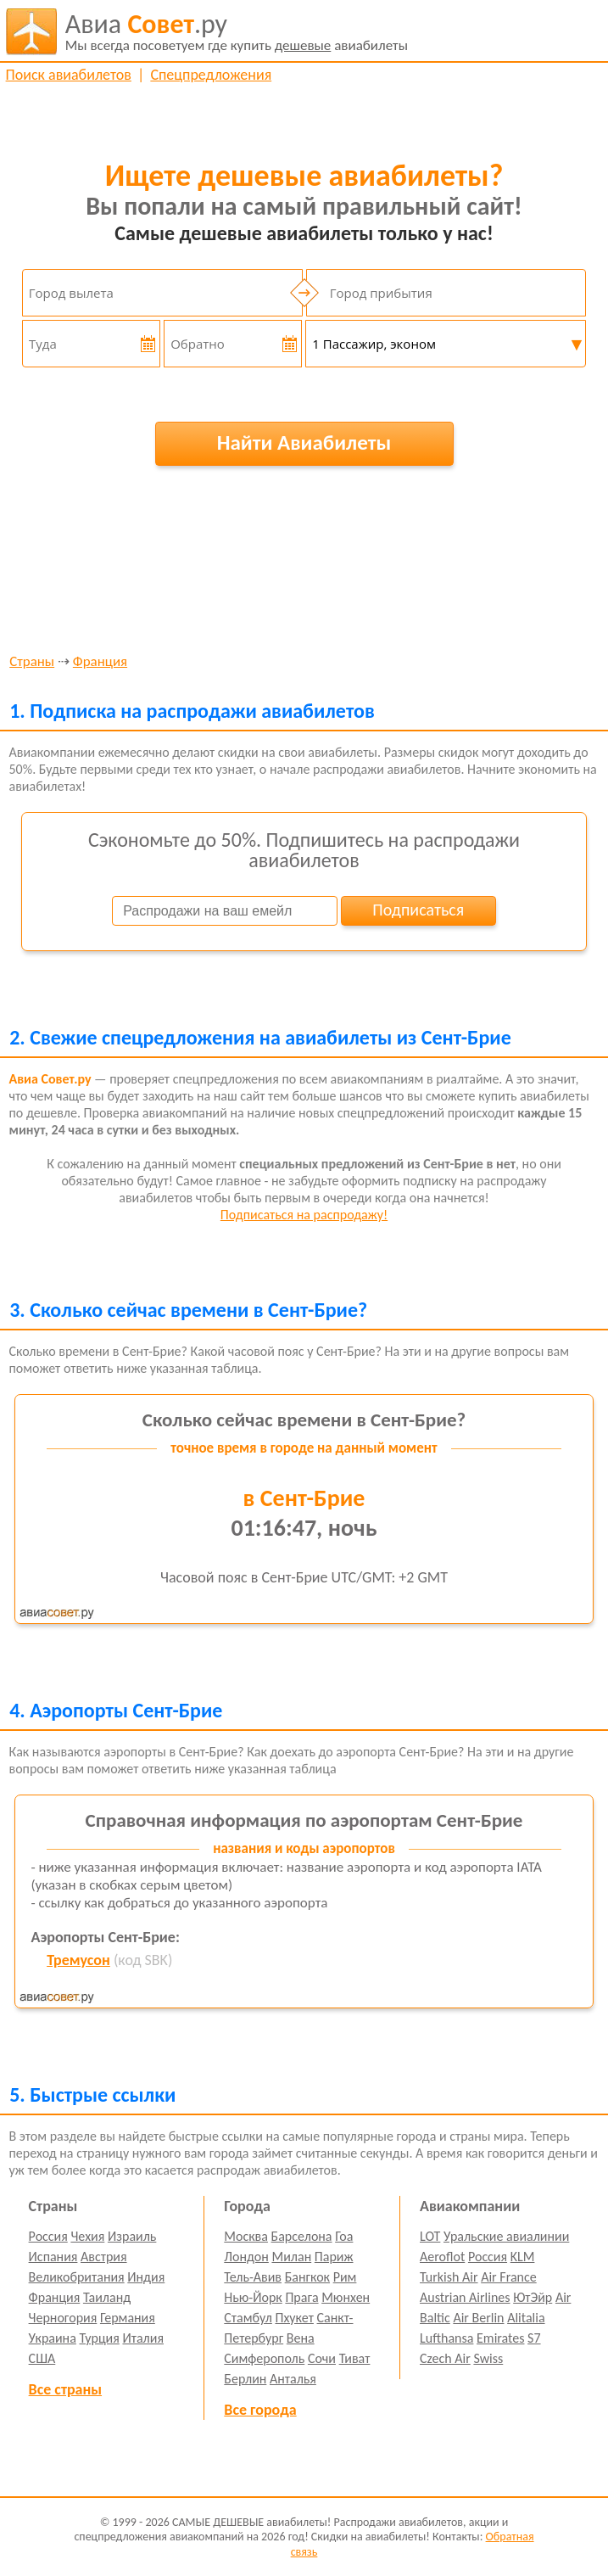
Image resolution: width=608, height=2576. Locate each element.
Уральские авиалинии (506, 2236)
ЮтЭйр (532, 2297)
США (42, 2358)
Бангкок (307, 2277)
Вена (301, 2338)
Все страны (65, 2389)
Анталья (293, 2379)
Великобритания (77, 2277)
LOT (430, 2236)
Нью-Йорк (253, 2297)
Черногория (63, 2318)
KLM (522, 2256)
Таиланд (107, 2297)
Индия (146, 2277)
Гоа (344, 2236)
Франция (100, 662)
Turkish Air (449, 2277)
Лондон (246, 2256)
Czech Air (445, 2358)
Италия (143, 2338)
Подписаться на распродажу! (304, 1215)
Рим (345, 2277)
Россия (48, 2236)
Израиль (132, 2236)
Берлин (245, 2379)
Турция (99, 2338)
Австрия (104, 2256)
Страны (31, 662)
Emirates (500, 2338)
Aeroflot (442, 2256)
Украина (52, 2338)
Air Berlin (478, 2318)
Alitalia (525, 2318)
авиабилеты (236, 31)
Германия (127, 2318)
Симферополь (264, 2358)
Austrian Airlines (465, 2297)
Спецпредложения (210, 74)
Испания (53, 2256)
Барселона (301, 2236)
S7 (533, 2338)
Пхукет (294, 2318)
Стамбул (248, 2318)
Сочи (322, 2358)
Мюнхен (345, 2297)
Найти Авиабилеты (304, 442)
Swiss (488, 2358)
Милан (291, 2256)
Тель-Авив (253, 2277)
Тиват (355, 2358)
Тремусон (78, 1960)
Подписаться (418, 909)
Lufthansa (446, 2338)
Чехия (87, 2236)
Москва (246, 2236)
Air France (509, 2277)
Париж (334, 2256)
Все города (260, 2409)
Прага (301, 2297)
